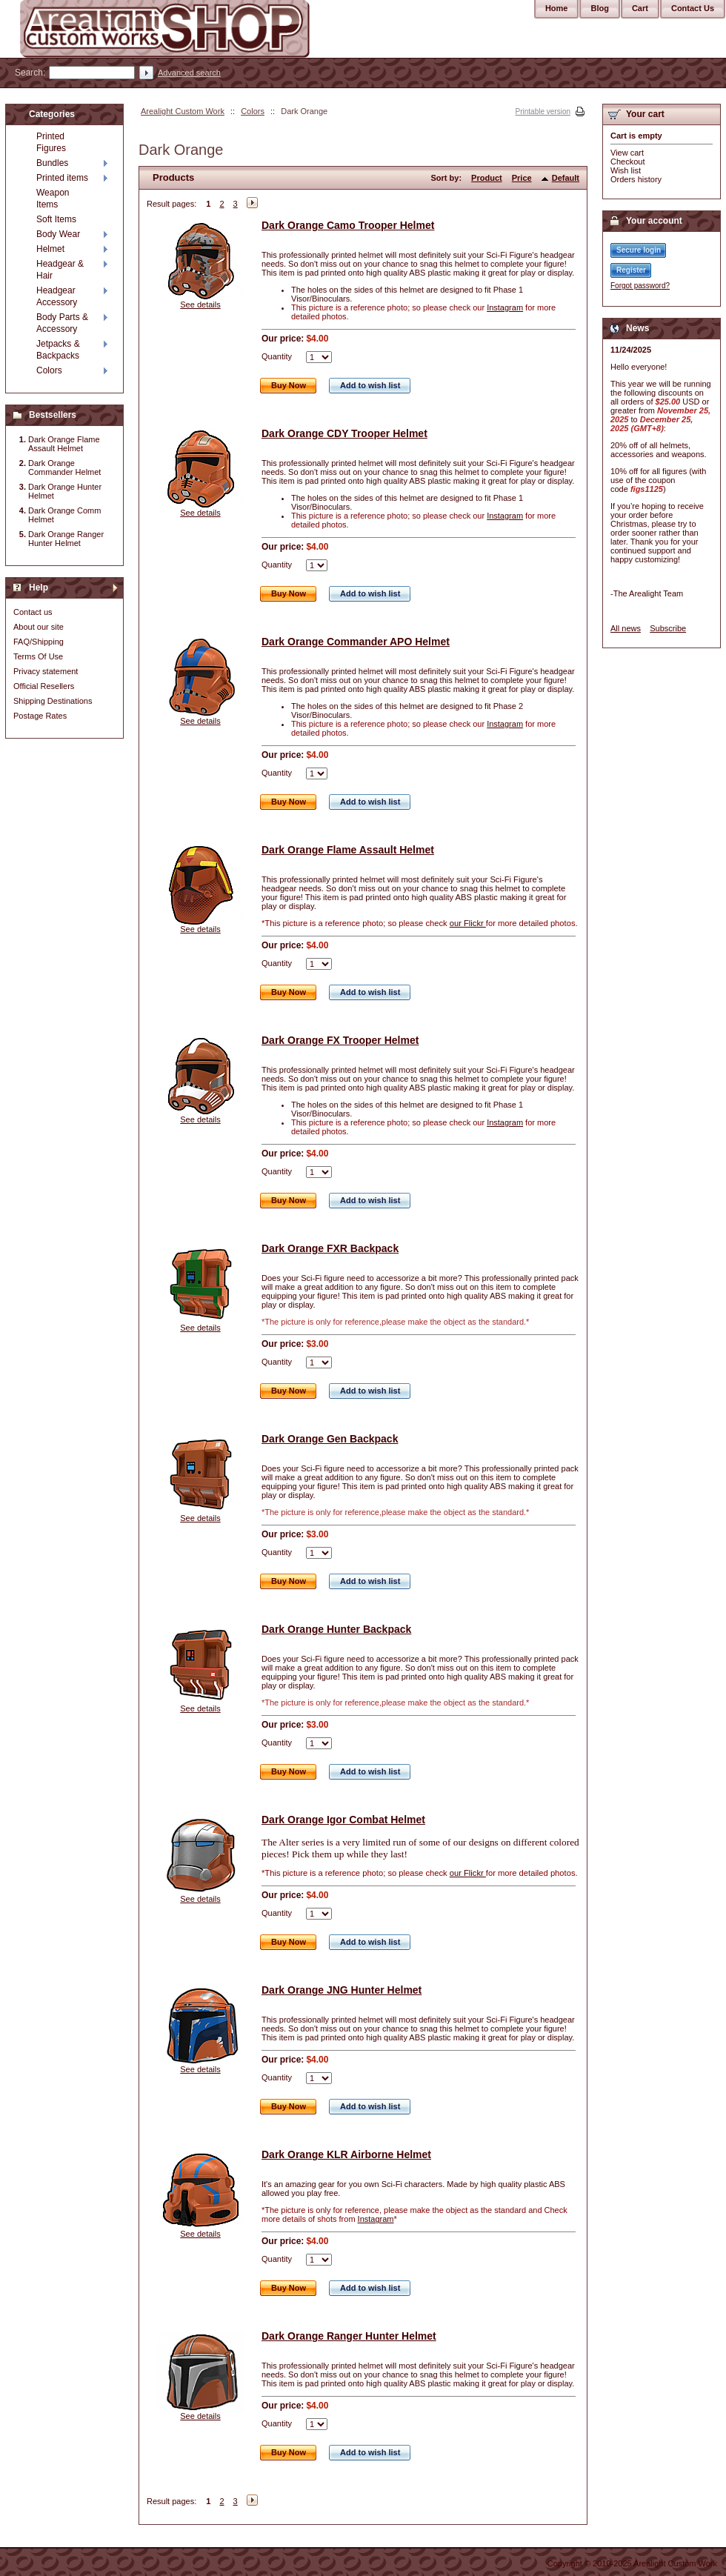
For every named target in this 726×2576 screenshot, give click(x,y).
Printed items (62, 178)
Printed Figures (51, 142)
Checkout (627, 161)
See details (200, 304)
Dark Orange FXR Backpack (330, 1248)
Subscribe (668, 628)
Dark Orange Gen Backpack (330, 1439)
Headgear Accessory (56, 296)
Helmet (50, 249)
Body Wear (58, 234)
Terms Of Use (38, 656)
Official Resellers (43, 686)
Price (522, 177)
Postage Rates (40, 715)
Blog (599, 8)
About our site (38, 626)
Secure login (638, 250)
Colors (252, 111)
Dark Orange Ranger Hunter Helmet (349, 2336)
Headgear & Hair (60, 270)
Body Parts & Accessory (62, 323)
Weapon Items (52, 198)
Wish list (625, 170)
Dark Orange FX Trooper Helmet (340, 1040)
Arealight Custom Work (182, 111)
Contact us (33, 612)
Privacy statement (45, 671)
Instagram (505, 307)
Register (631, 270)
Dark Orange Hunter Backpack (336, 1629)
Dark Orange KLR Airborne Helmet (346, 2154)
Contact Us (692, 8)
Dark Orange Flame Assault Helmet (348, 850)
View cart (627, 152)
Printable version (543, 111)
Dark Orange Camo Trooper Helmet (348, 225)
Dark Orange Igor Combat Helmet (343, 1820)
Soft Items (56, 219)
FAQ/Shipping (38, 641)
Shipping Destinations (52, 700)
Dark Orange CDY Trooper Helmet (344, 433)
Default (565, 177)
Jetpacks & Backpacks (58, 350)
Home (556, 8)
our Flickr (468, 923)
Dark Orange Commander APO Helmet (356, 642)
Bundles (52, 163)
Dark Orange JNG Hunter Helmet (342, 1990)
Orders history (636, 179)
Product (486, 177)
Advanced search (189, 72)
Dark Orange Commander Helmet (64, 467)
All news (625, 628)
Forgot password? (640, 286)
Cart (640, 8)
